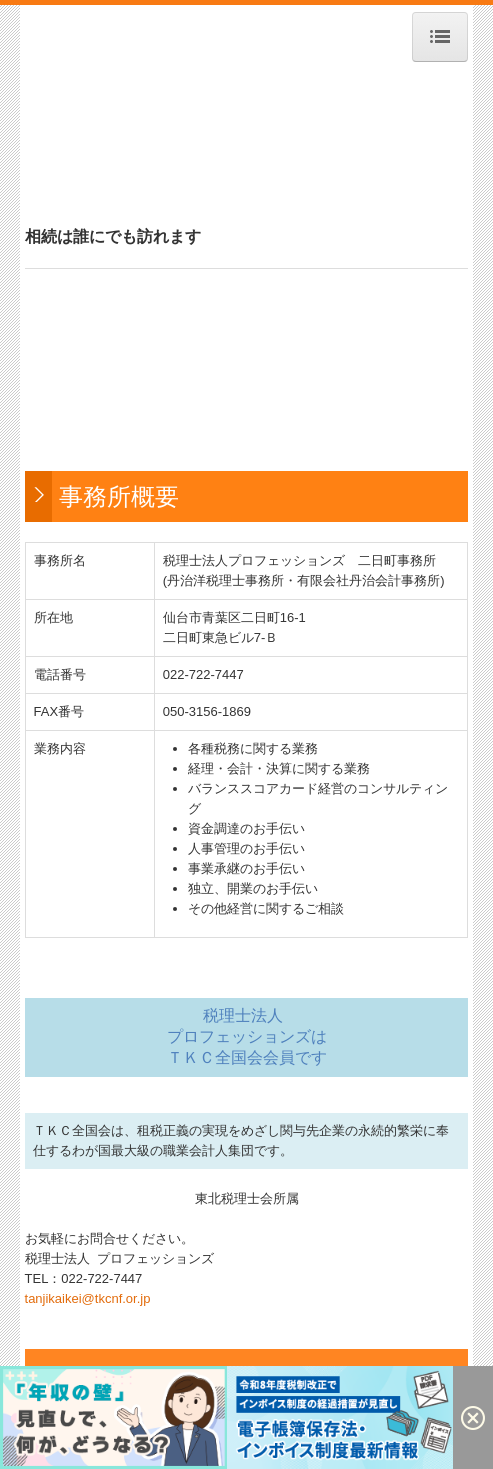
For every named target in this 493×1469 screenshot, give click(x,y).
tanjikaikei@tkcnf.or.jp (88, 1298)
